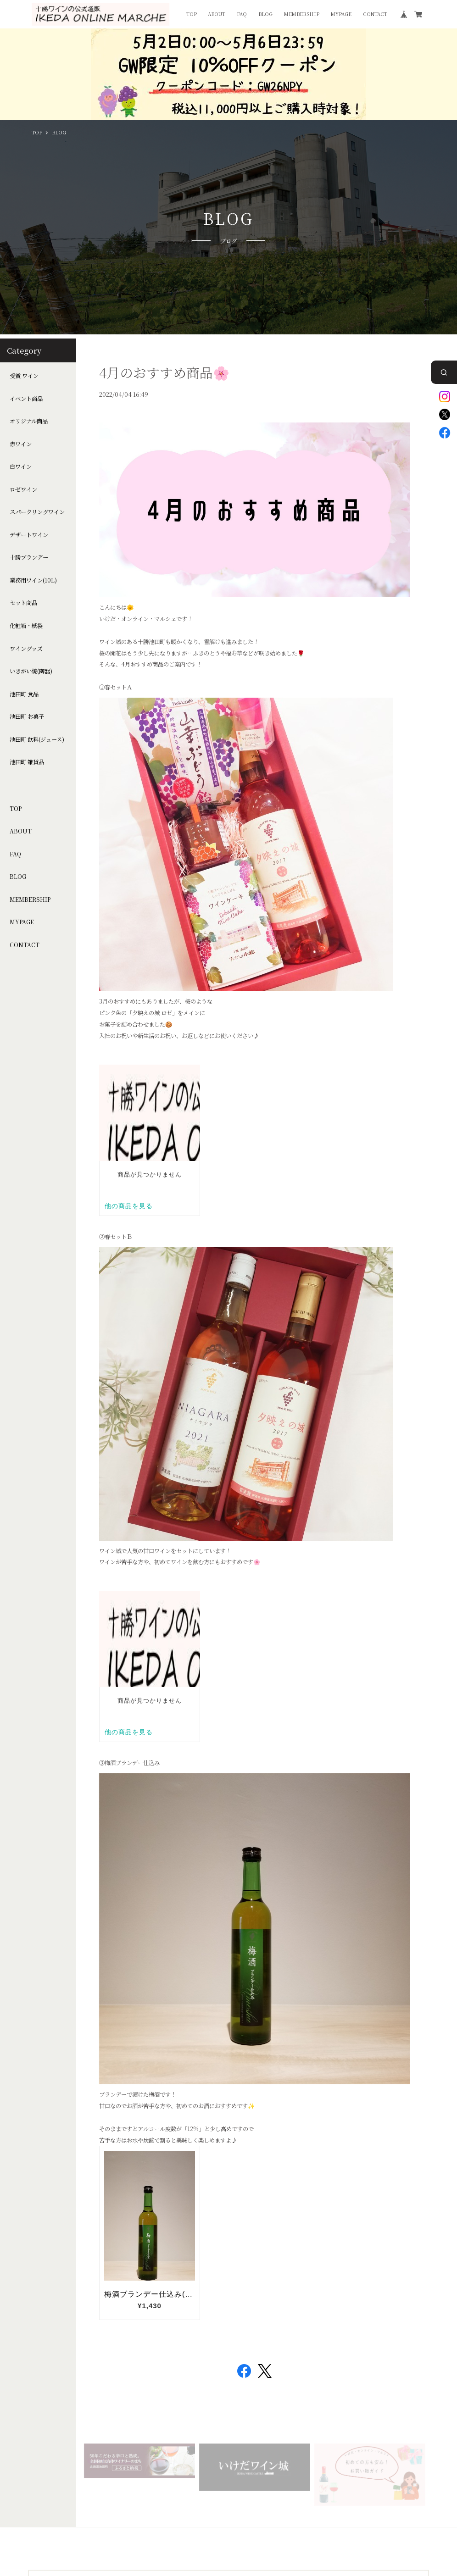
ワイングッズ (26, 649)
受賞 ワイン (24, 376)
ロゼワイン (23, 490)
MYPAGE (341, 14)
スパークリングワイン (37, 512)
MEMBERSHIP (301, 14)
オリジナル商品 (29, 421)
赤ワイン (21, 444)
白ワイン (21, 467)
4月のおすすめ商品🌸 (164, 372)
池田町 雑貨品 (27, 762)
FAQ (242, 14)
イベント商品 (26, 399)
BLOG (265, 14)
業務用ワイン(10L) (33, 580)
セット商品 (23, 603)
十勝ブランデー (29, 557)
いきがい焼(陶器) (31, 671)
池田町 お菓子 (27, 717)
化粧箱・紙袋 (26, 626)
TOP (191, 14)
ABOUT (216, 14)
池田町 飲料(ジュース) (37, 740)
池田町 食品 (24, 694)
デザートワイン (29, 535)
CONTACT (375, 14)
